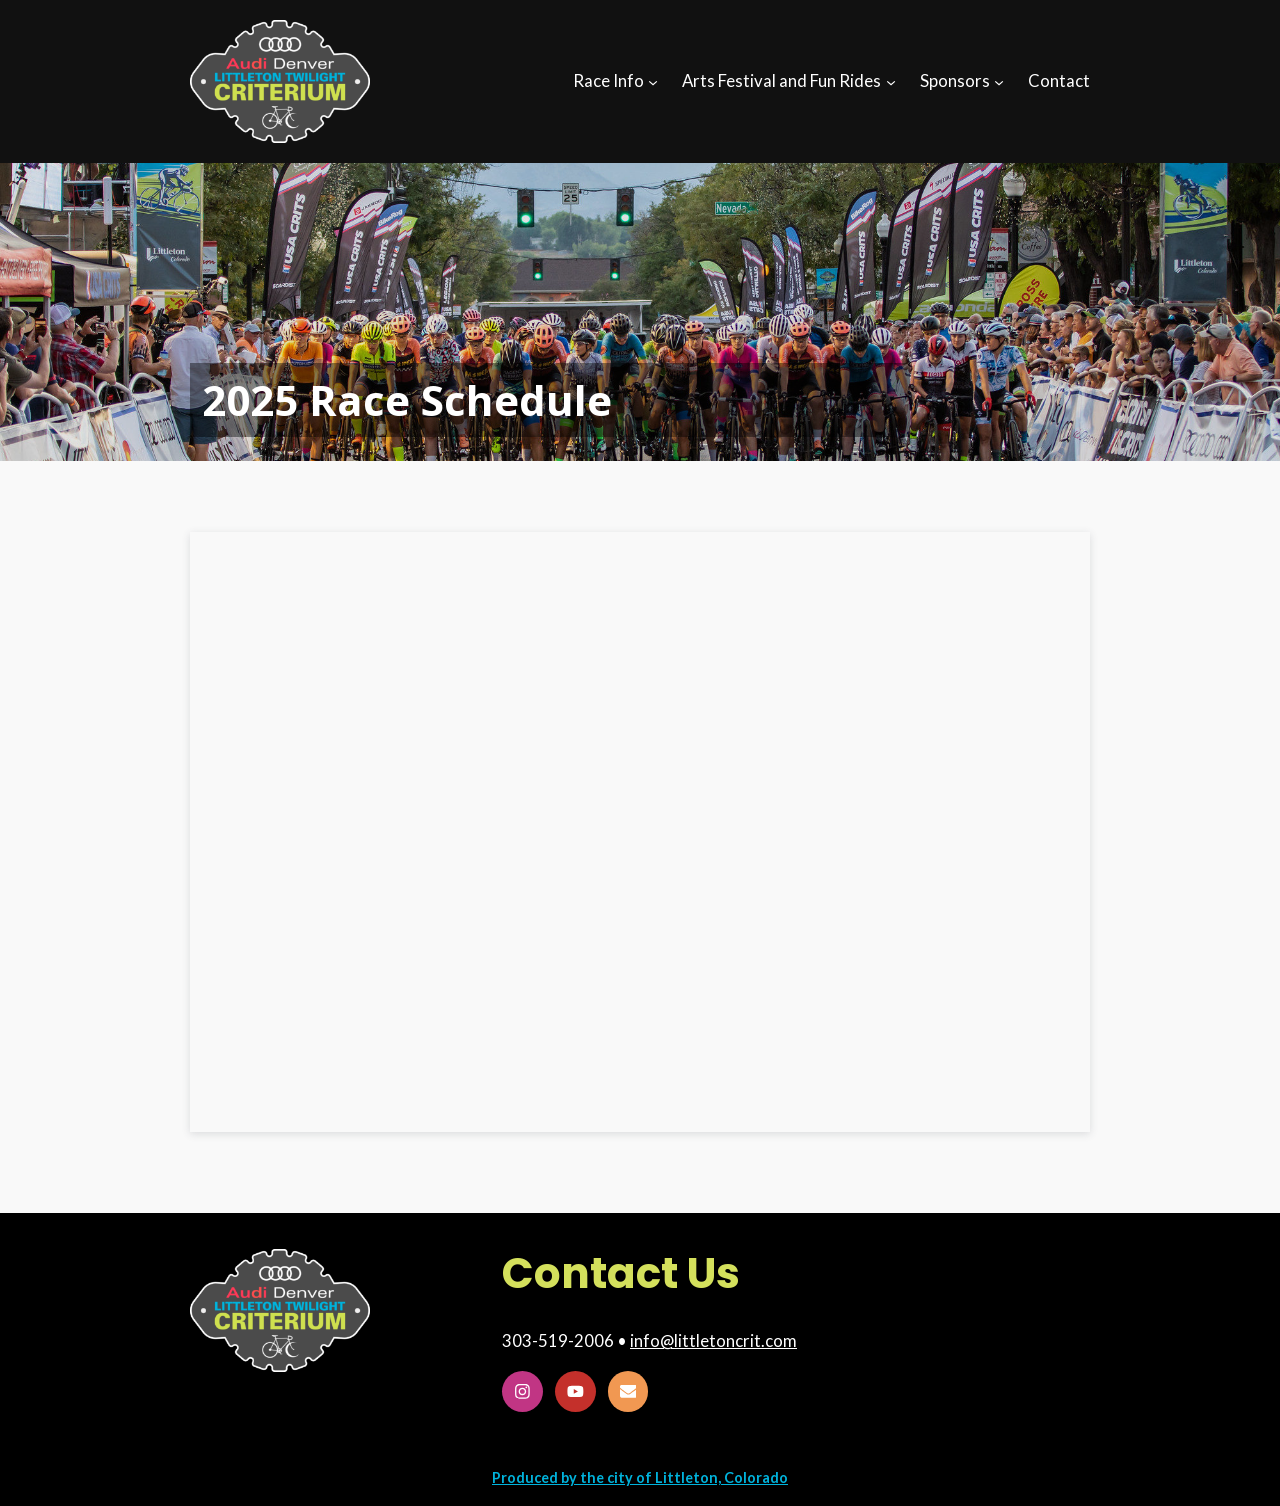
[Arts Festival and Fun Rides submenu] (891, 81)
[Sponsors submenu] (999, 81)
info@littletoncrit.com (713, 1340)
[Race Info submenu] (653, 81)
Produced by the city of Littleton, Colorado (640, 1477)
